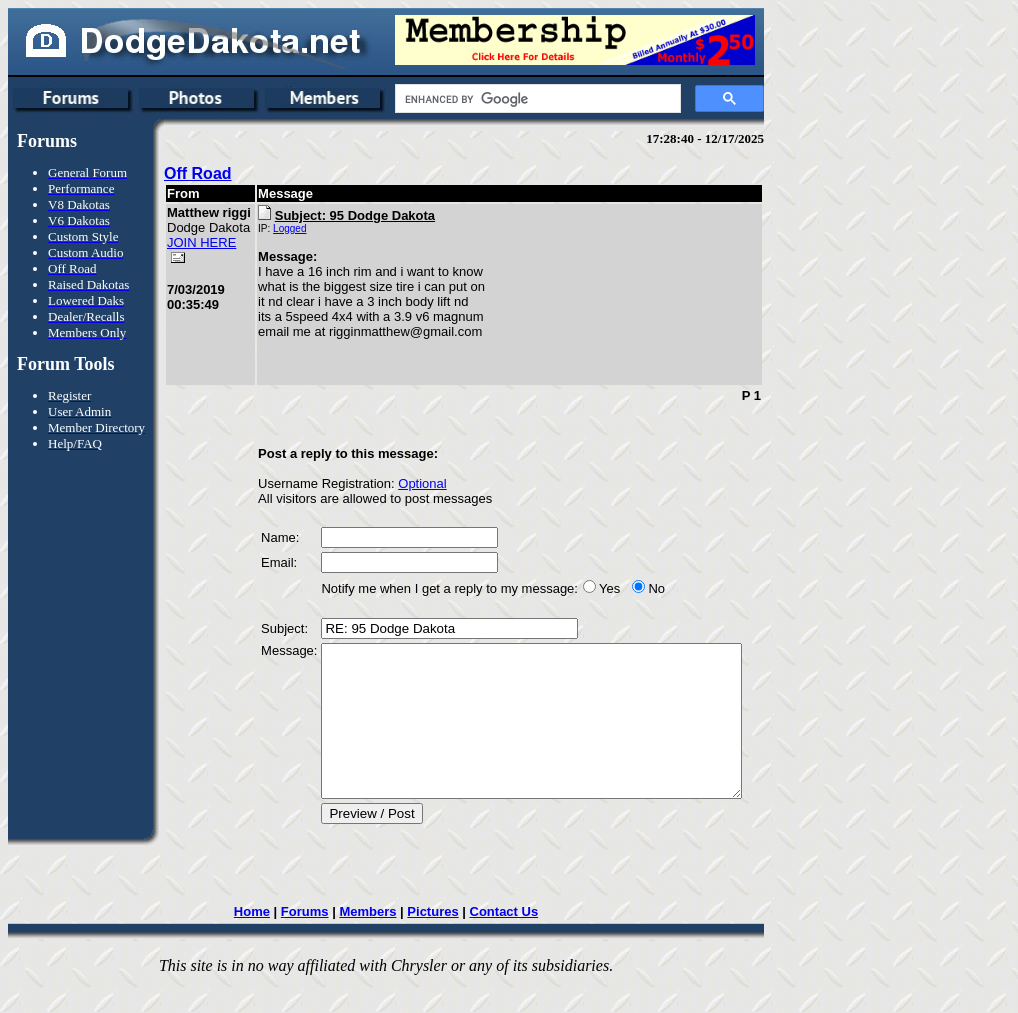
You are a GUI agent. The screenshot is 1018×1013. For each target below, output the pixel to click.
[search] (536, 99)
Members (370, 941)
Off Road (198, 173)
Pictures (435, 941)
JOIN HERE (185, 280)
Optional (393, 483)
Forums (307, 941)
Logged (260, 228)
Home (254, 941)
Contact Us (506, 941)
